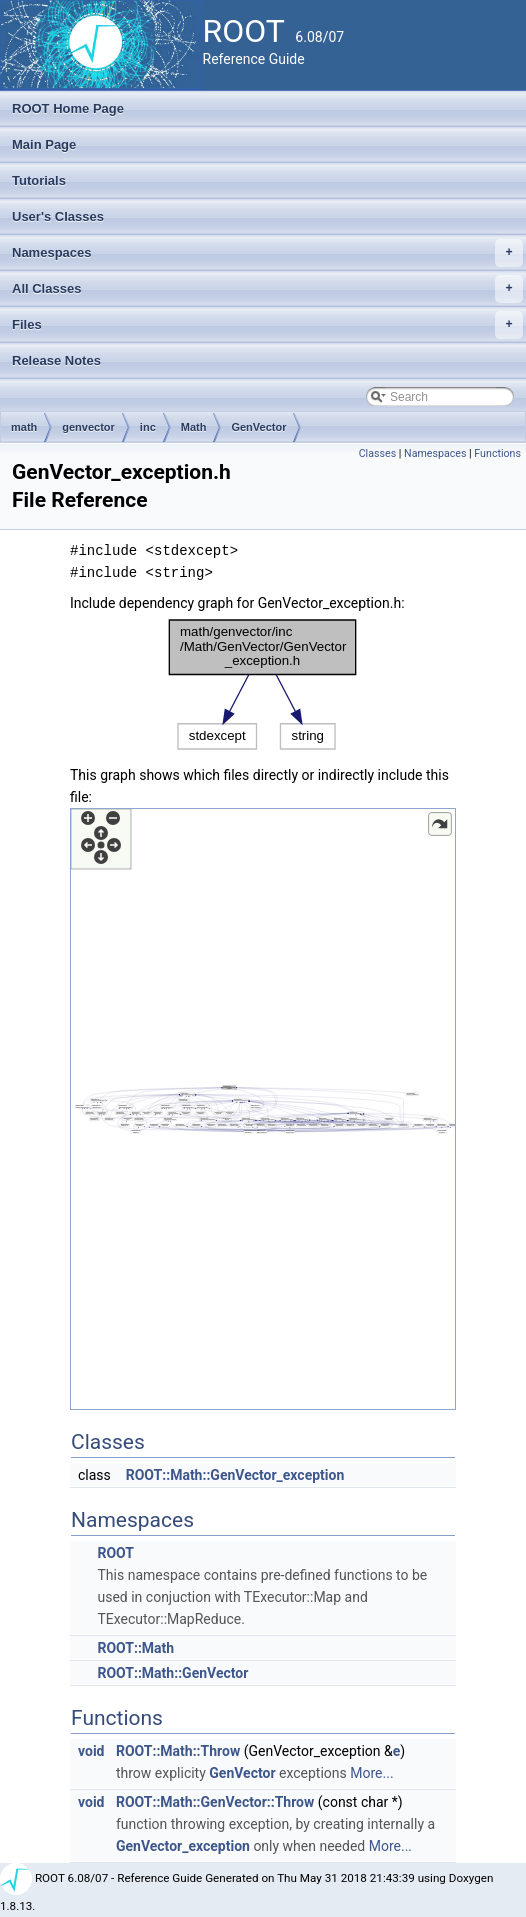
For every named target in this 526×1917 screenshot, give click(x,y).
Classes (377, 453)
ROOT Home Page (68, 108)
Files (267, 325)
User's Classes (58, 216)
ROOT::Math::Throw (178, 1751)
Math (194, 427)
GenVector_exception (183, 1846)
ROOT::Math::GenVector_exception (235, 1475)
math (24, 427)
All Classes (267, 289)
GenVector (258, 427)
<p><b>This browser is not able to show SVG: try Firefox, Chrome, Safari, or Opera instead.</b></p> (263, 685)
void (91, 1751)
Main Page (44, 144)
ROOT (115, 1553)
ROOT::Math (135, 1648)
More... (371, 1773)
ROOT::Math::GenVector (172, 1673)
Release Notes (56, 360)
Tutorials (39, 180)
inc (148, 427)
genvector (88, 427)
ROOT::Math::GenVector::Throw (215, 1802)
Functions (497, 453)
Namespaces (267, 253)
